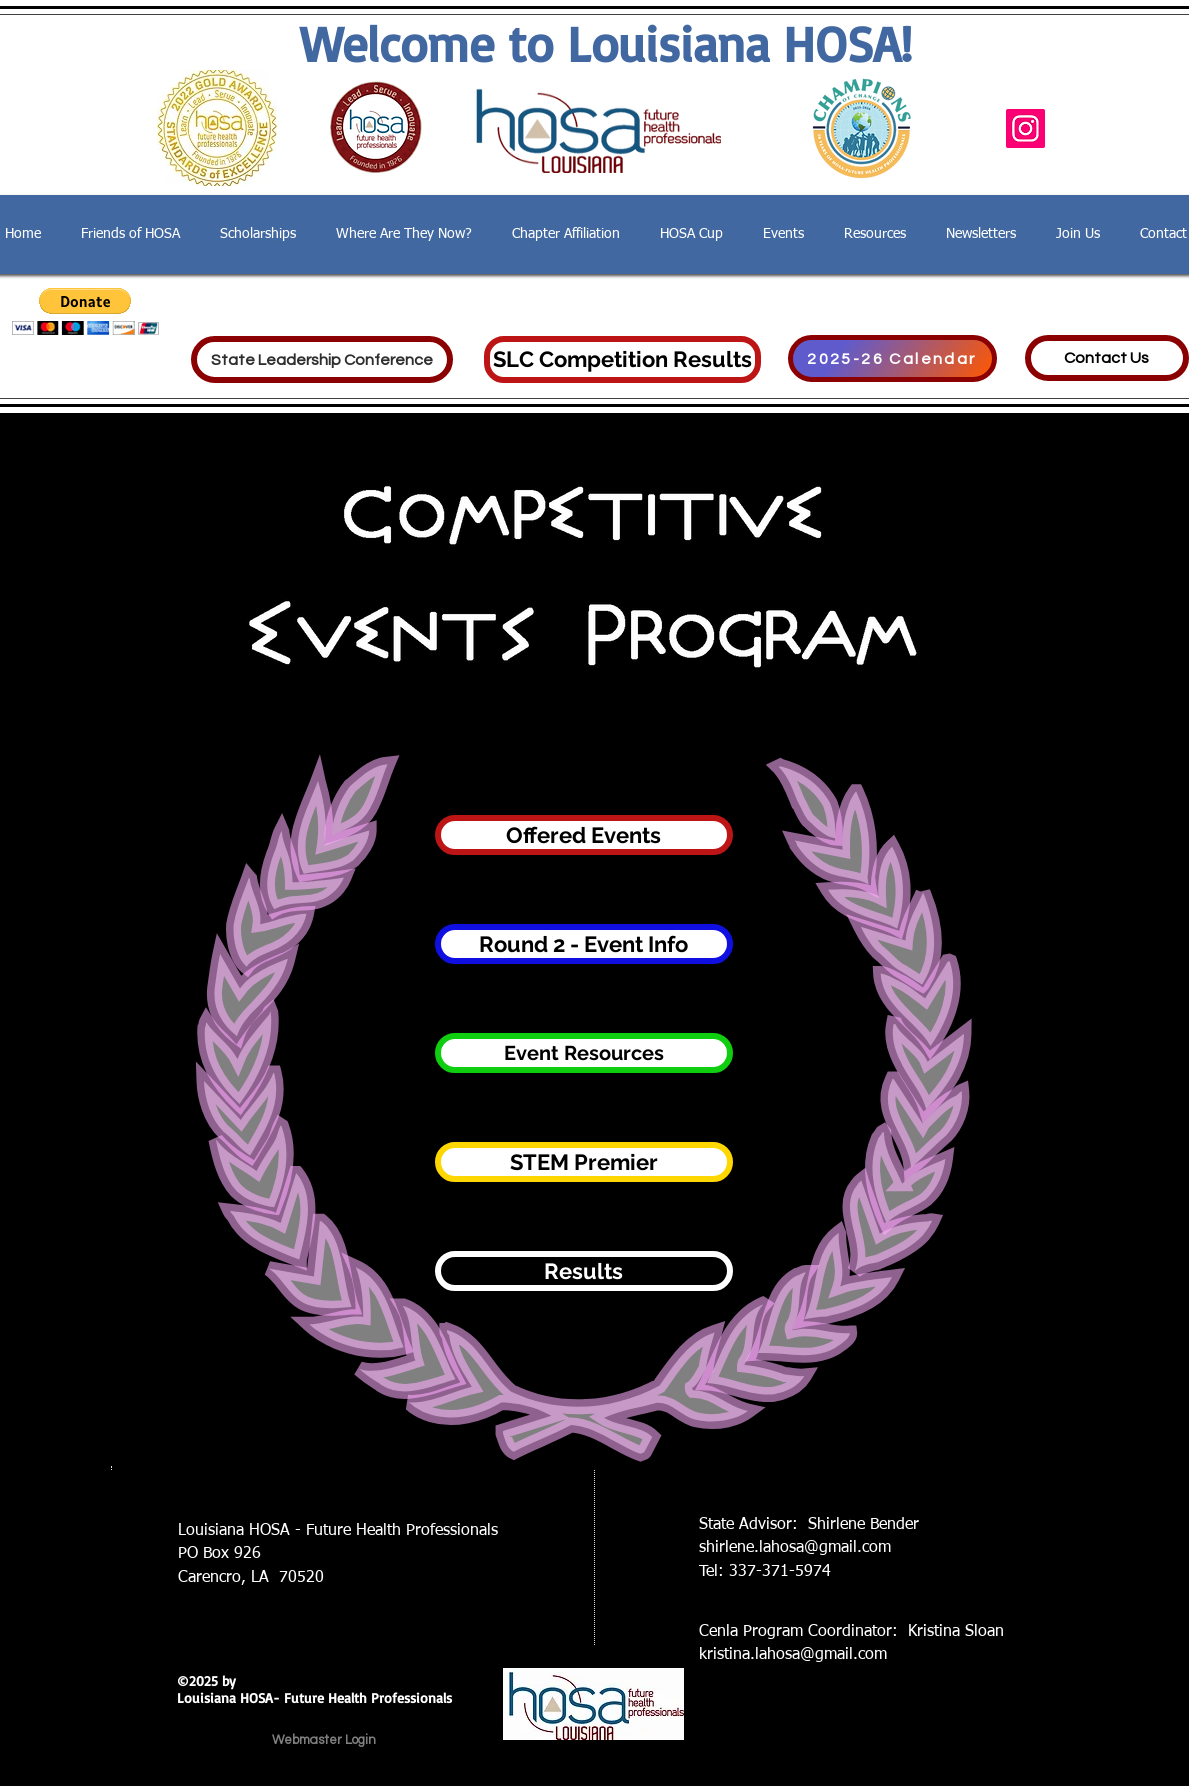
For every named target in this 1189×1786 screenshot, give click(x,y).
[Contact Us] (1107, 358)
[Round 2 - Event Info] (584, 944)
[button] (85, 311)
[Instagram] (1025, 128)
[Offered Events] (584, 835)
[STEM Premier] (584, 1162)
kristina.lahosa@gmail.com (793, 1655)
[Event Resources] (584, 1053)
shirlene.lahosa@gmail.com (795, 1548)
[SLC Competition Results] (622, 359)
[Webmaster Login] (324, 1739)
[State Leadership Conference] (322, 359)
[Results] (584, 1271)
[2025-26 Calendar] (892, 358)
